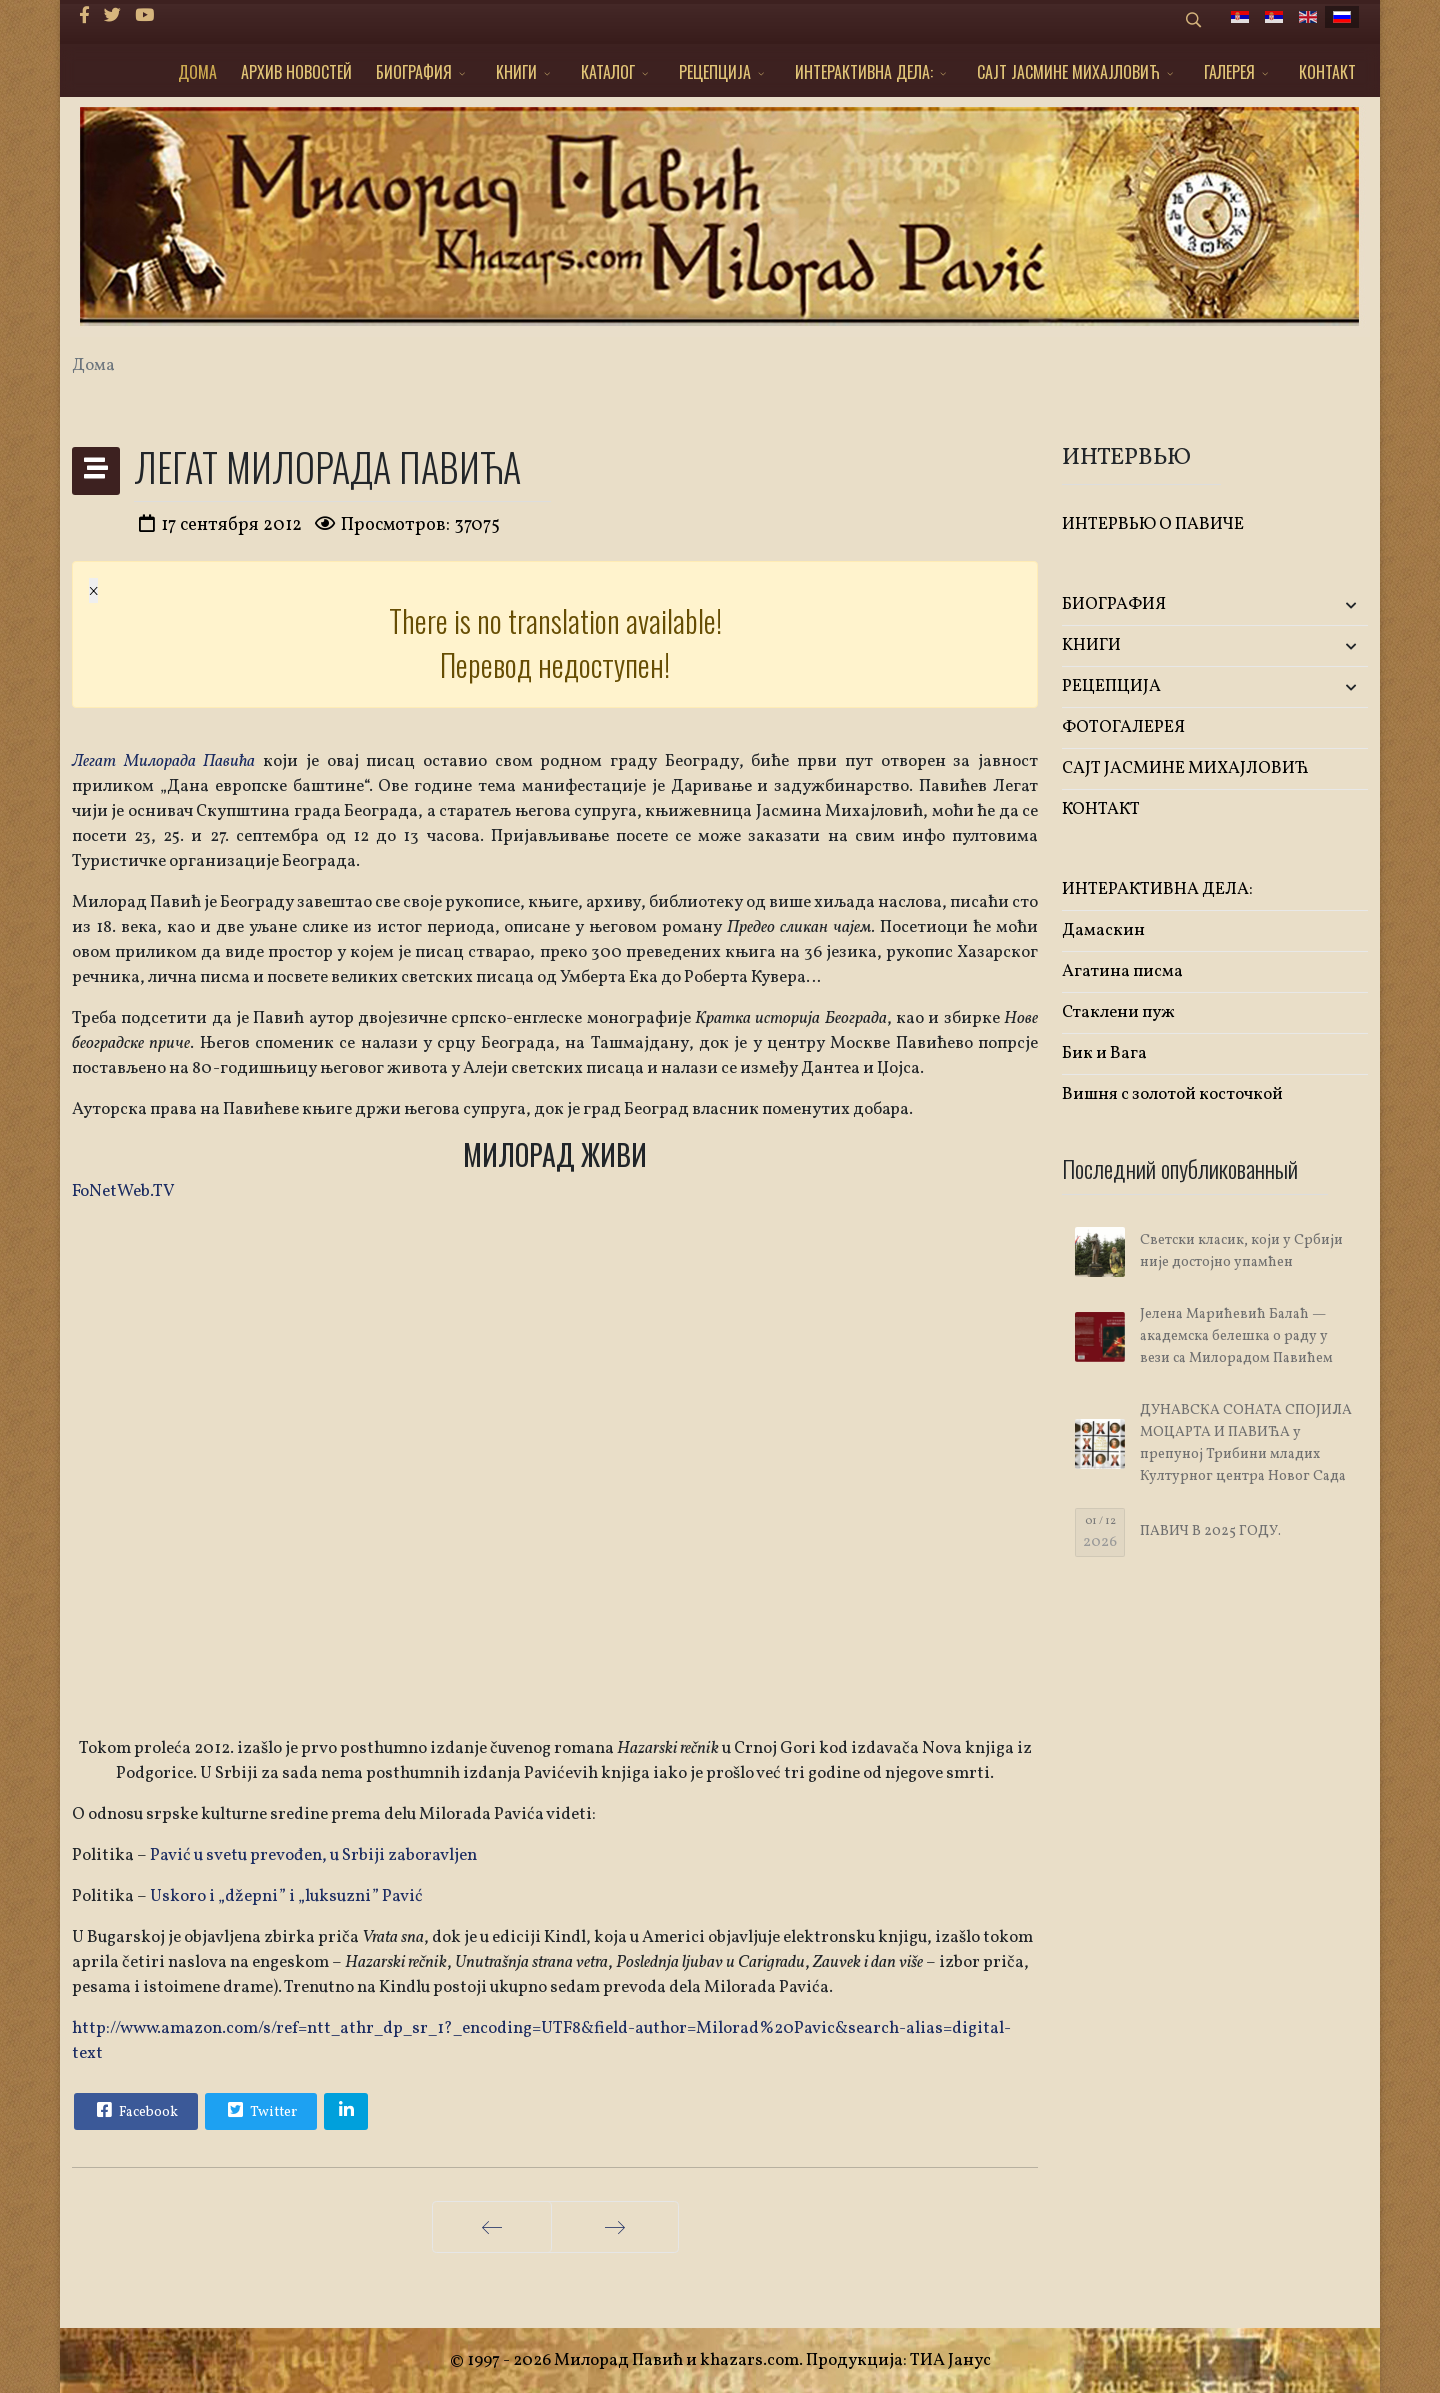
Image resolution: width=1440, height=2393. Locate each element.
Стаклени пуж (1118, 1012)
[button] (1317, 605)
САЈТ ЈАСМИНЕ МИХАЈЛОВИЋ (1068, 72)
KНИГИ (516, 72)
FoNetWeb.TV (123, 1191)
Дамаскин (1103, 930)
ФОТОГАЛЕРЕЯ (1123, 727)
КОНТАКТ (1327, 72)
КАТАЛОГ (608, 72)
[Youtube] (144, 16)
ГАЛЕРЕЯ (1229, 72)
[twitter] (112, 16)
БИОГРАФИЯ (414, 72)
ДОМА (197, 72)
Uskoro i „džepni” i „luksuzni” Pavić (286, 1896)
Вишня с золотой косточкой (1172, 1094)
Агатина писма (1122, 971)
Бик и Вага (1104, 1053)
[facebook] (84, 16)
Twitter (260, 2110)
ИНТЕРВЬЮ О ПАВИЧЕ (1153, 524)
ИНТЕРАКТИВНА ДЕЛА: (864, 72)
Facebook (135, 2110)
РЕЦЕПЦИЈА (715, 72)
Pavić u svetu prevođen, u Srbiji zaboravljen (313, 1855)
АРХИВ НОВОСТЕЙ (296, 72)
